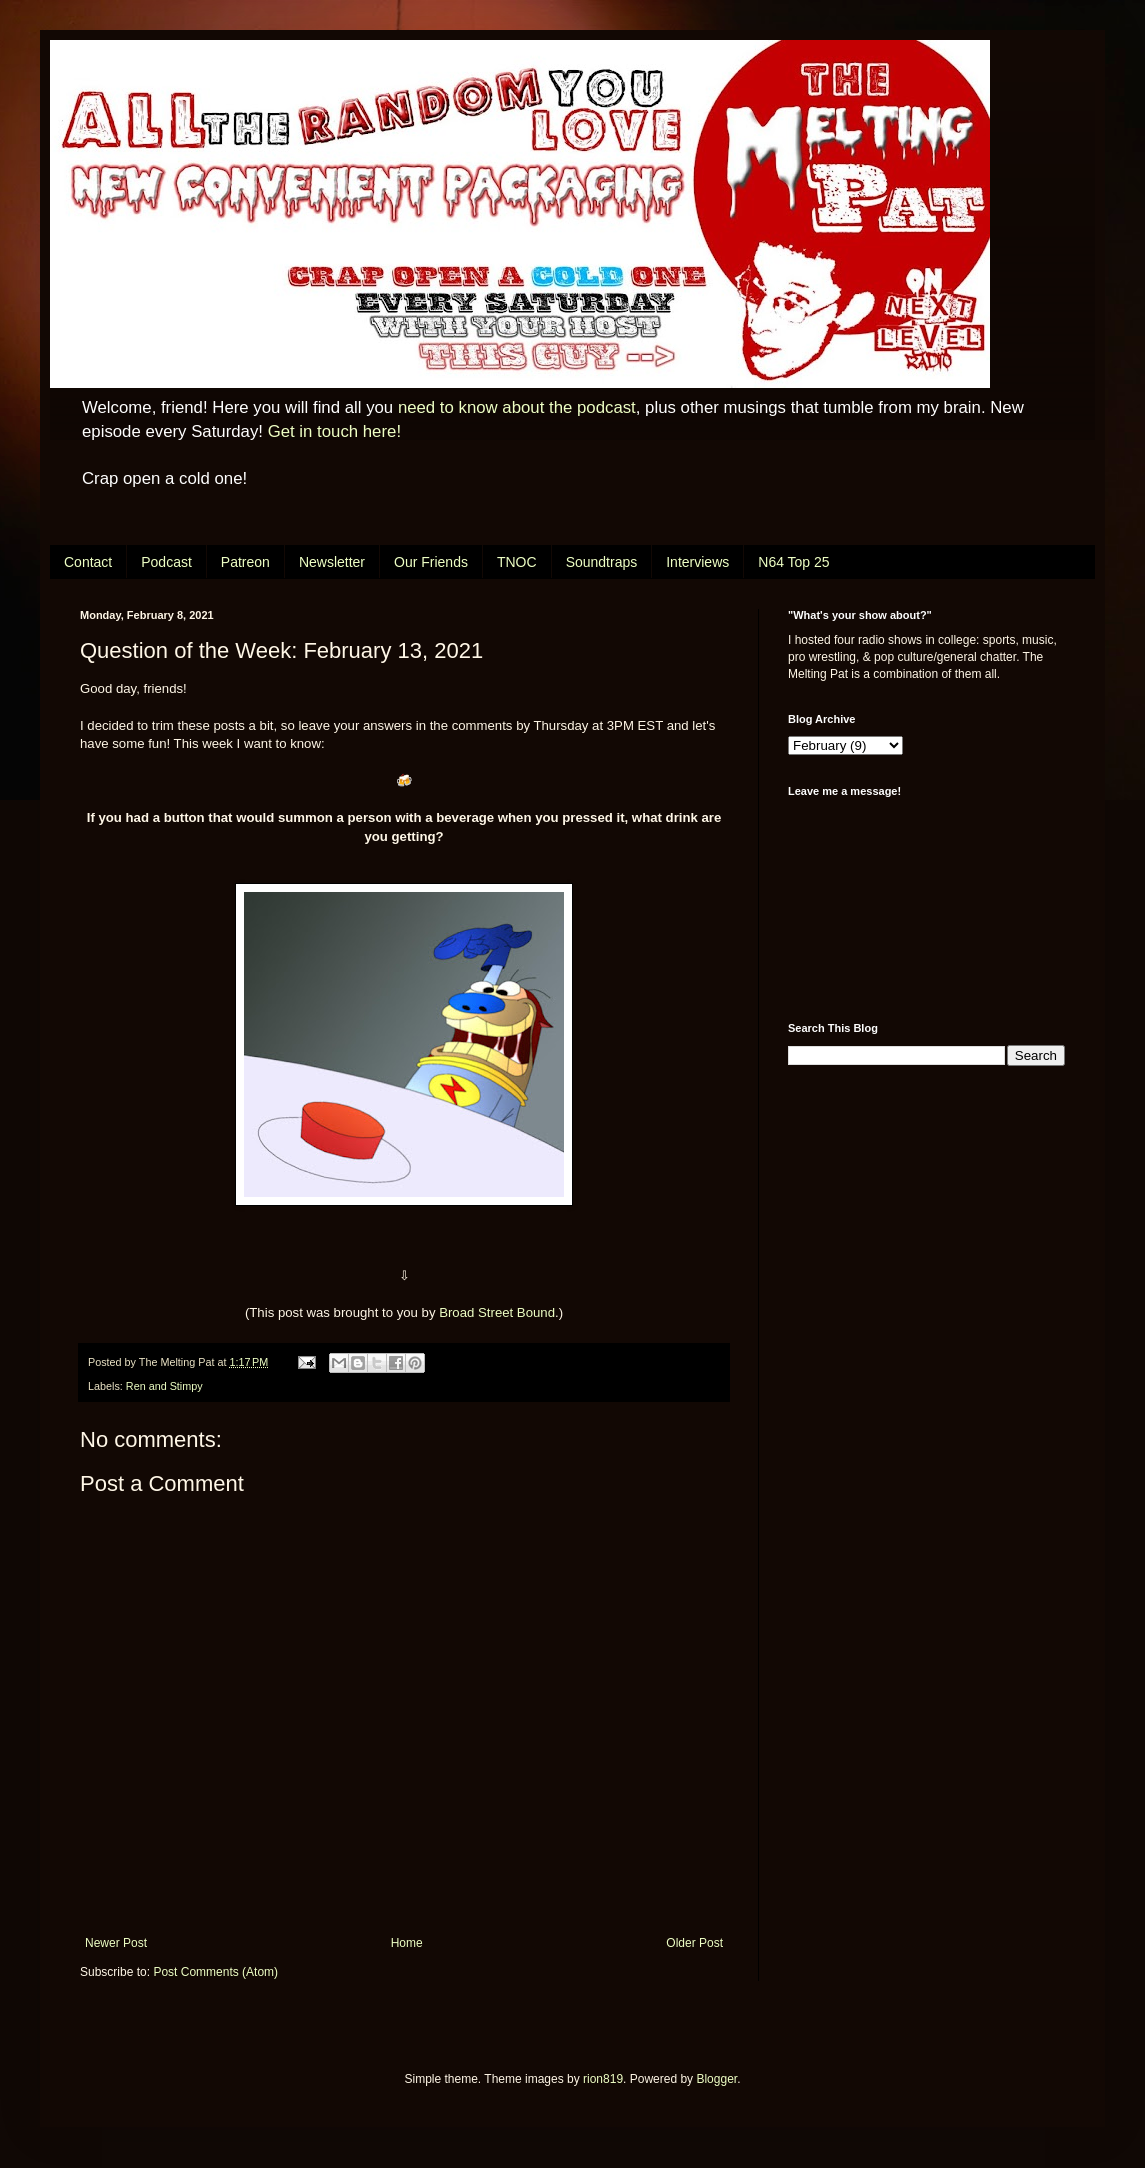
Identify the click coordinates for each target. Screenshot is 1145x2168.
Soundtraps (602, 562)
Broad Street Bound (497, 1312)
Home (407, 1943)
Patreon (245, 562)
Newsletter (332, 562)
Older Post (694, 1943)
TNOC (517, 562)
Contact (88, 562)
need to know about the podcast (517, 407)
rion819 (603, 2079)
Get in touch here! (334, 431)
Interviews (697, 562)
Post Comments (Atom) (215, 1972)
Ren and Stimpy (164, 1386)
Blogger (716, 2079)
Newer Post (116, 1943)
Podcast (166, 562)
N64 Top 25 (793, 562)
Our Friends (431, 562)
